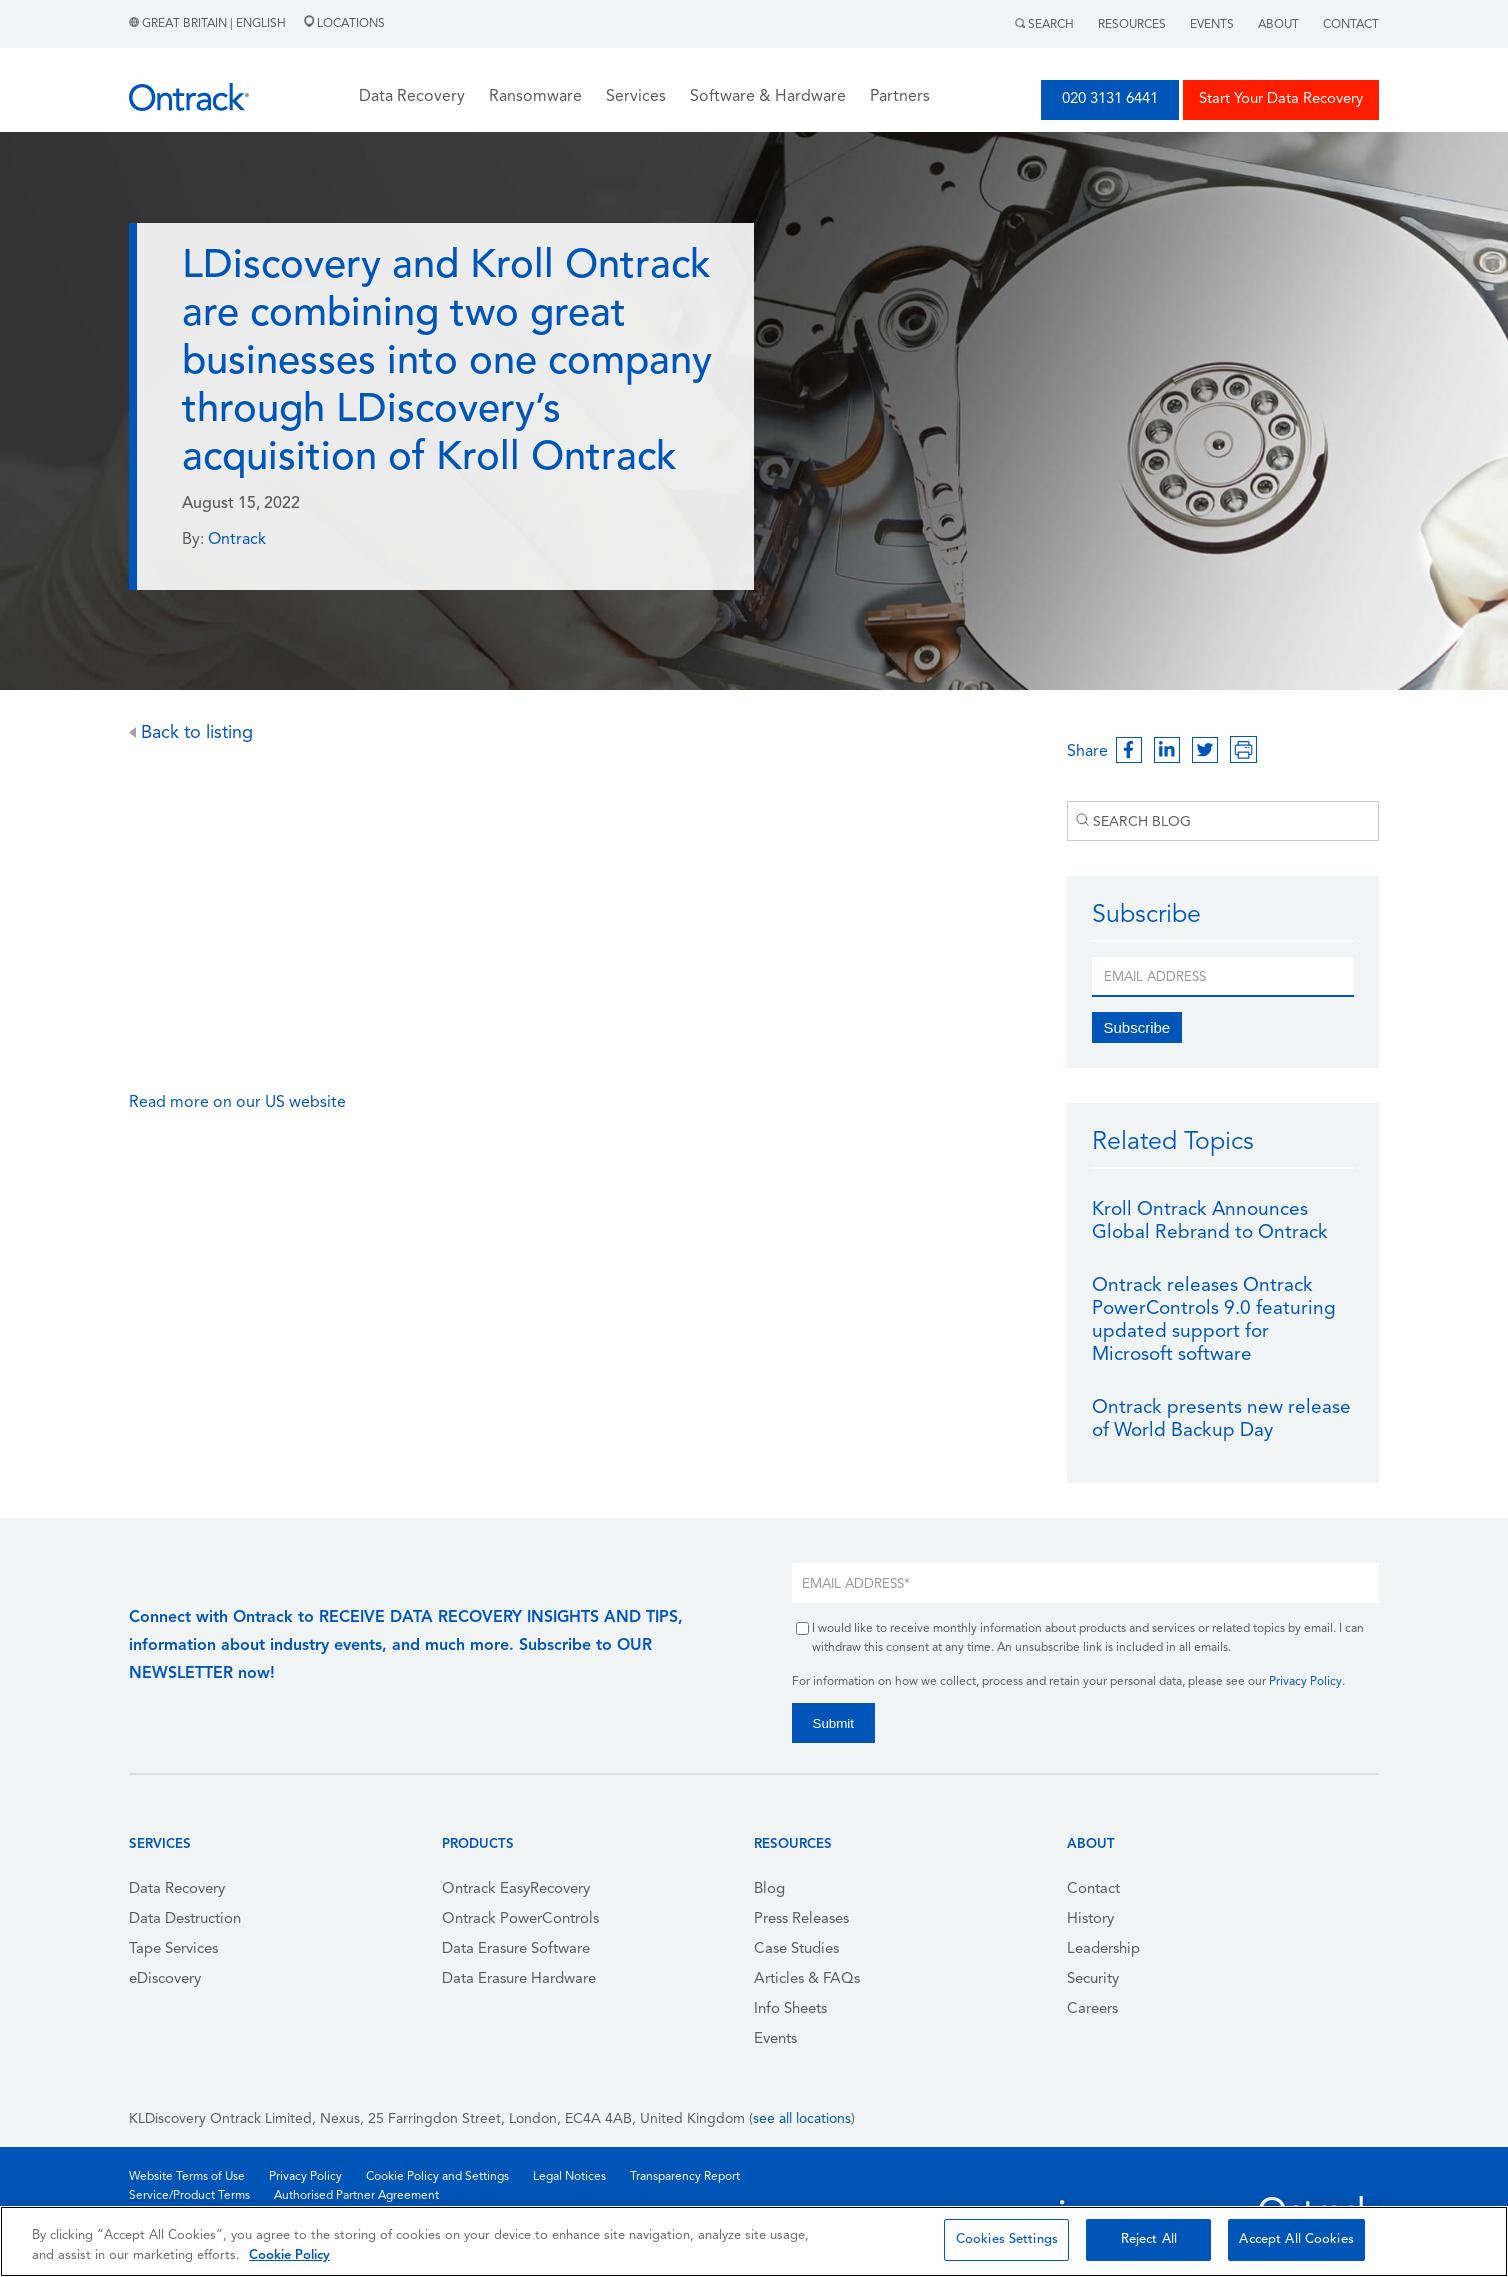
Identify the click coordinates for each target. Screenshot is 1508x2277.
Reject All (1149, 2239)
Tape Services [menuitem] (173, 1949)
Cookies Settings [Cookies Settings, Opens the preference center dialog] (1007, 2239)
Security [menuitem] (1093, 1979)
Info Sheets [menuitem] (790, 2009)
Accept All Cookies (1296, 2239)
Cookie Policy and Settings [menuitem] (437, 2177)
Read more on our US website (239, 1103)
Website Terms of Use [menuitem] (187, 2177)
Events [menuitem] (775, 2039)
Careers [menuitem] (1092, 2009)
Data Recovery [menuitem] (177, 1889)
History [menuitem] (1090, 1919)
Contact (1351, 25)
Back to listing (191, 733)
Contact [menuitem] (1093, 1889)
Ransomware (535, 97)
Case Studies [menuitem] (796, 1949)
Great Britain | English (209, 24)
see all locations (802, 2119)
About (1278, 25)
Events (1212, 25)
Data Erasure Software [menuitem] (516, 1949)
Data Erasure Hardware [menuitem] (519, 1979)
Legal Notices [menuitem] (569, 2177)
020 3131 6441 (1110, 99)
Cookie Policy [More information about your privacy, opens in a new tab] (289, 2255)
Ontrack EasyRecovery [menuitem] (516, 1889)
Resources (1132, 25)
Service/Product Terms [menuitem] (189, 2196)
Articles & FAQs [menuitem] (807, 1979)
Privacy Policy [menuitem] (305, 2177)
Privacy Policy (1305, 1682)
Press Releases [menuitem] (801, 1919)
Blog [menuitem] (769, 1889)
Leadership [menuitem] (1103, 1949)
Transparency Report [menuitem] (685, 2177)
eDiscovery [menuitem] (165, 1979)
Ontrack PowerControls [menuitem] (520, 1919)
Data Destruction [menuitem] (185, 1919)
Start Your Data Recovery (1281, 99)
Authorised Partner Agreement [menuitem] (356, 2196)
